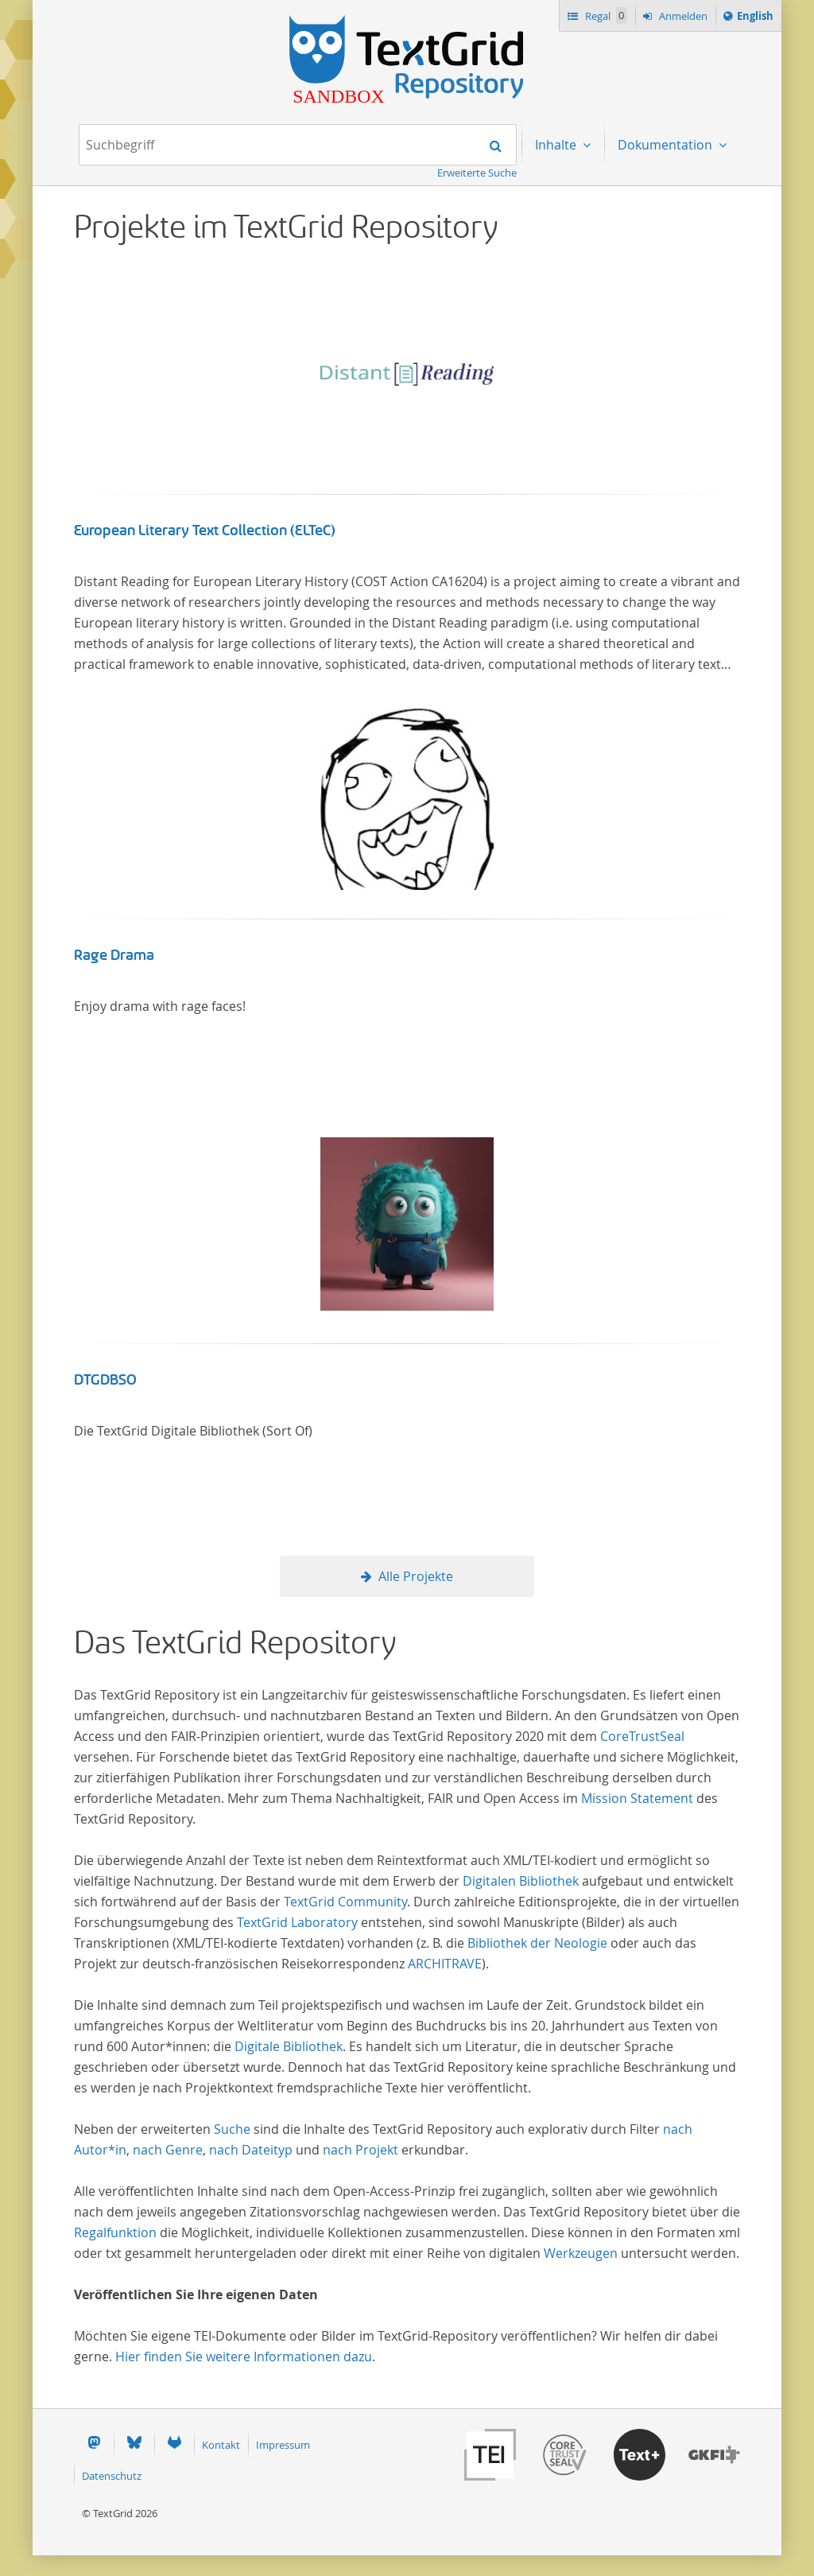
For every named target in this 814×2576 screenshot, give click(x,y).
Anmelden (682, 16)
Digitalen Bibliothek (521, 1881)
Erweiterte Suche (477, 172)
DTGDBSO (105, 1380)
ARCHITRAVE (445, 1963)
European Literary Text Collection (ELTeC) (204, 530)
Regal (605, 15)
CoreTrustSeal (642, 1736)
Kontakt (221, 2445)
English (757, 18)
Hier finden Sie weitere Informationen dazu (243, 2356)
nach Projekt (360, 2149)
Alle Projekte (415, 1576)
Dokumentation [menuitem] (666, 144)
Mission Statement (637, 1798)
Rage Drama (114, 955)
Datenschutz (111, 2476)
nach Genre (168, 2149)
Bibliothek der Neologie (537, 1943)
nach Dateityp (251, 2149)
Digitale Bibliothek (289, 2046)
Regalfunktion (115, 2232)
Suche (232, 2129)
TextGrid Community (345, 1901)
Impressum (283, 2445)
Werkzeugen (581, 2253)
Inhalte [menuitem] (557, 144)
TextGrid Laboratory (297, 1922)
